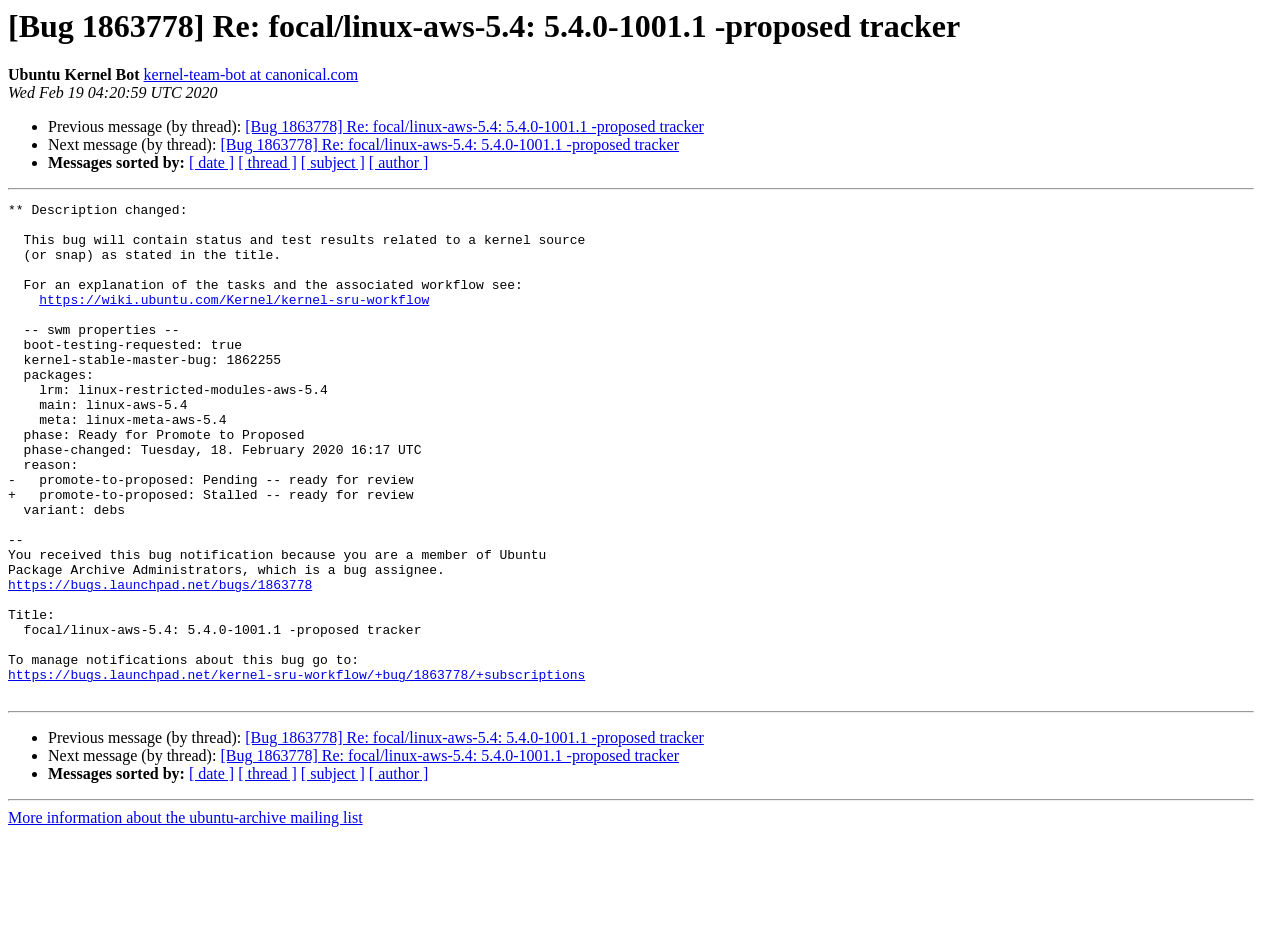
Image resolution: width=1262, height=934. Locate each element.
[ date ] (211, 162)
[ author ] (399, 162)
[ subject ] (333, 162)
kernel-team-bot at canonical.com (251, 74)
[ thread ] (267, 162)
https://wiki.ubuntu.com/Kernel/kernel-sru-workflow (234, 320)
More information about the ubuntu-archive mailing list (185, 916)
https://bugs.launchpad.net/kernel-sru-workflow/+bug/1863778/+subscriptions (296, 770)
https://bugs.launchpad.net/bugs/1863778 (160, 662)
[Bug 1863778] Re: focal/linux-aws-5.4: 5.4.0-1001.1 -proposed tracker (474, 126)
